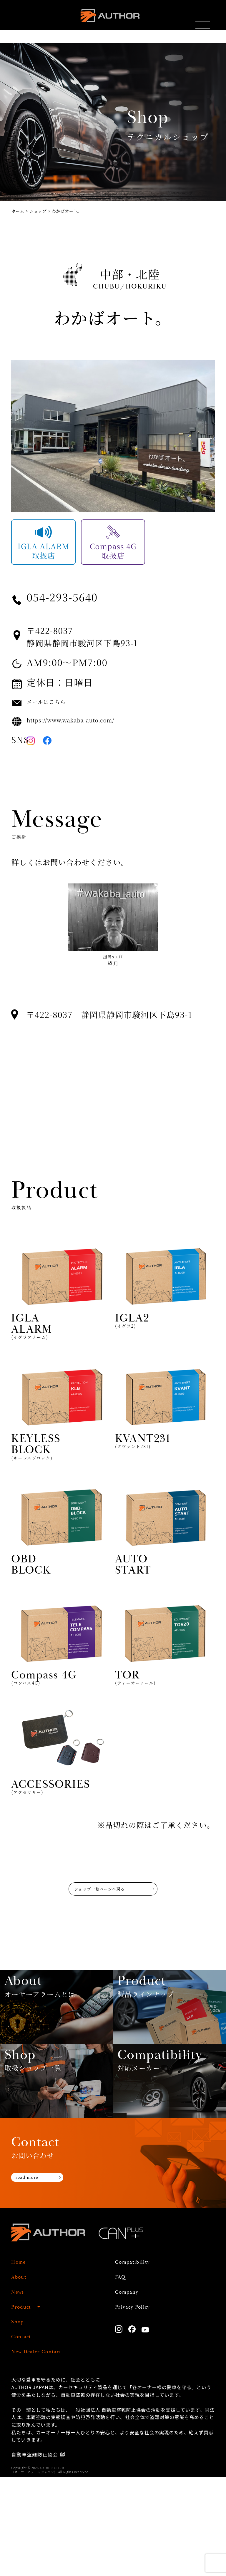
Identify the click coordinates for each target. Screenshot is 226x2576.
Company (132, 2390)
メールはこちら (56, 701)
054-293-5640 (80, 597)
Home (22, 2360)
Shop (20, 2420)
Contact (25, 2435)
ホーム (17, 211)
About (22, 2375)
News (20, 2390)
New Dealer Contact (48, 2450)
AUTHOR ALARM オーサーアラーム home (108, 20)
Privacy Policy (140, 2405)
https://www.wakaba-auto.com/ (93, 720)
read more (34, 2278)
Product (25, 2405)
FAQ (122, 2375)
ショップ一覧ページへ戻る (92, 1906)
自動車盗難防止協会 (35, 2553)
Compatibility (140, 2360)
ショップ (38, 211)
